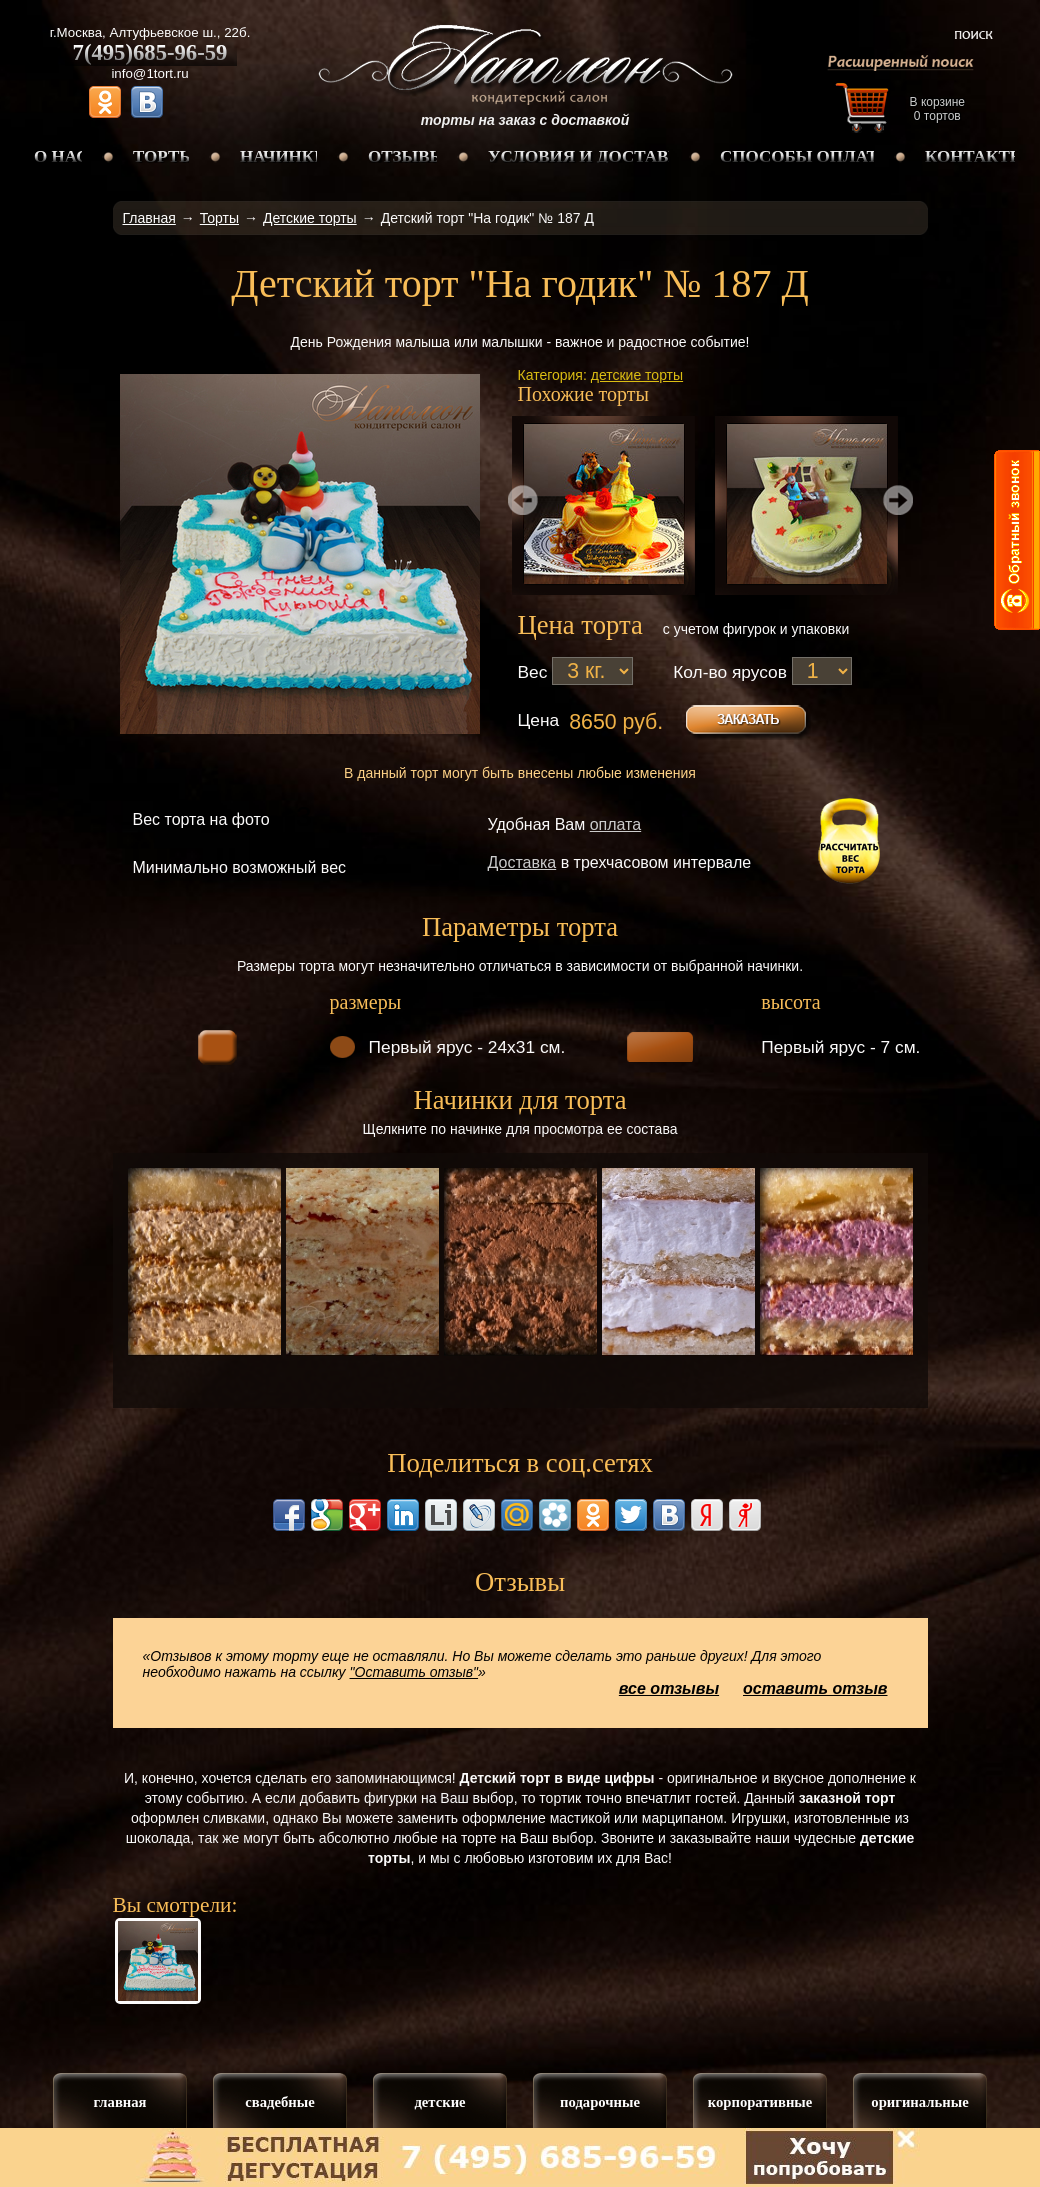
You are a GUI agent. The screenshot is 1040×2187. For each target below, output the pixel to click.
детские (439, 2102)
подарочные (600, 2102)
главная (119, 2102)
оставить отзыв (815, 1688)
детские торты (637, 375)
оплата (616, 824)
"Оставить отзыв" (414, 1672)
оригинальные (919, 2102)
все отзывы (669, 1688)
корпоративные (760, 2102)
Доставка (522, 862)
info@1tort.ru (149, 73)
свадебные (279, 2102)
